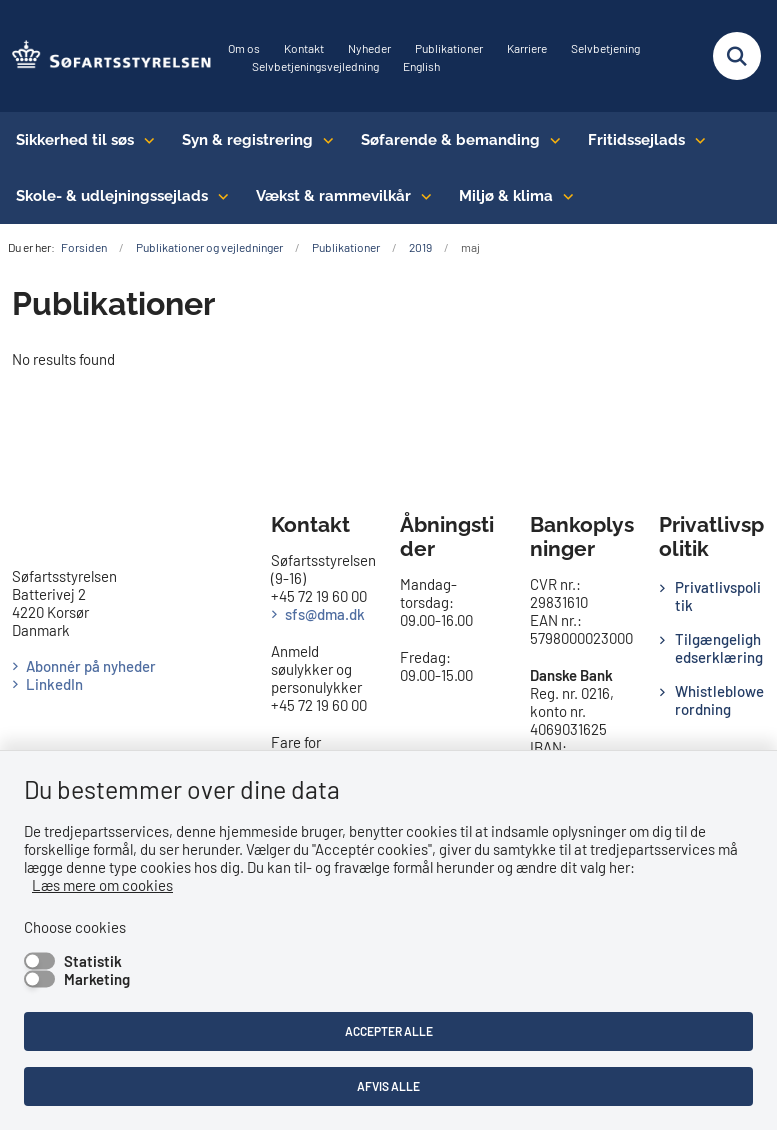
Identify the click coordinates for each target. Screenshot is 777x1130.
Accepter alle (389, 1031)
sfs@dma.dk (325, 614)
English (421, 66)
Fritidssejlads (636, 140)
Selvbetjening (605, 48)
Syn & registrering (247, 140)
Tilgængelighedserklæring (719, 648)
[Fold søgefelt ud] (737, 56)
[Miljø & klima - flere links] (563, 196)
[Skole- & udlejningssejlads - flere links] (218, 196)
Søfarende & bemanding (450, 140)
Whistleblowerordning (719, 700)
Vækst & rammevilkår (333, 196)
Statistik (93, 961)
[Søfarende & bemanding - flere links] (550, 140)
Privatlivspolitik (718, 596)
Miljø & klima (506, 196)
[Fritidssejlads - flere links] (695, 140)
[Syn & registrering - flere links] (323, 140)
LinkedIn (54, 684)
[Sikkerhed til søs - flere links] (144, 140)
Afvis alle (388, 1086)
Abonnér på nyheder (91, 666)
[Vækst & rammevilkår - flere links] (421, 196)
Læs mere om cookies (102, 885)
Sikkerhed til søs (75, 140)
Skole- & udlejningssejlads (112, 196)
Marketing (97, 979)
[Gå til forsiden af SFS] (106, 56)
